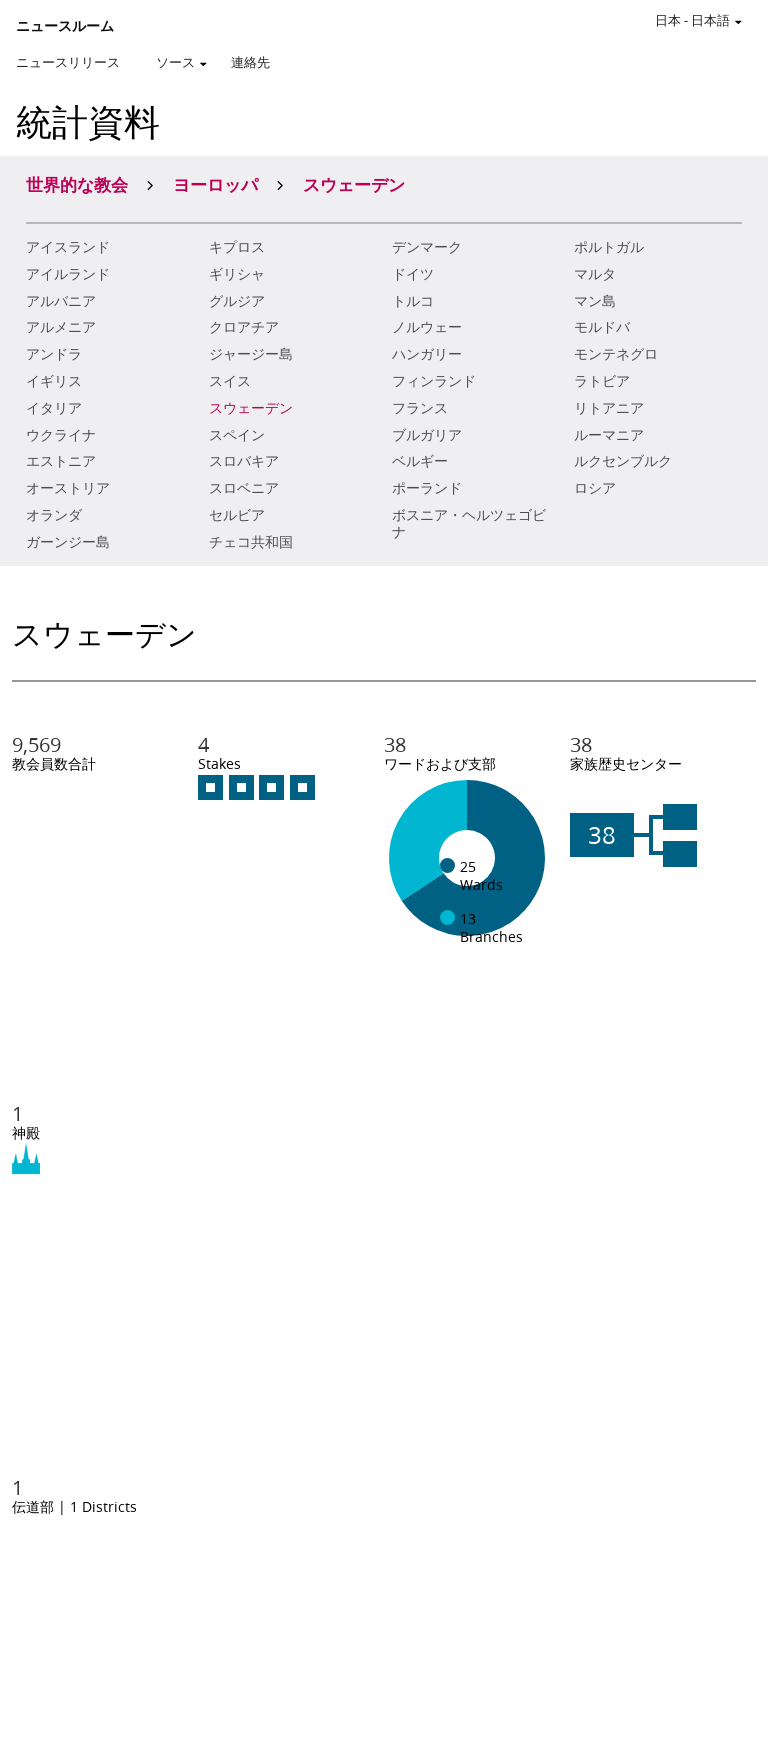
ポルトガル (609, 247)
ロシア (595, 488)
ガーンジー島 (68, 542)
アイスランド (68, 247)
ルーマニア (609, 435)
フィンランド (434, 381)
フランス (420, 408)
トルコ (413, 301)
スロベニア (244, 488)
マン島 (595, 301)
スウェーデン (251, 408)
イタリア (54, 408)
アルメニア (61, 327)
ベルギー (420, 461)
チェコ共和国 (251, 542)
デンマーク (427, 247)
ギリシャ (237, 274)
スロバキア (244, 461)
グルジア (237, 301)
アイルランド (68, 274)
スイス (230, 381)
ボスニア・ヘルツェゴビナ (469, 523)
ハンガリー (427, 354)
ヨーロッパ (215, 184)
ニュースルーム (65, 26)
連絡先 (250, 62)
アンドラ (54, 354)
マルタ (595, 274)
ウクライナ (61, 435)
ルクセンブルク (623, 461)
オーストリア (68, 488)
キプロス (237, 247)
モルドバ (602, 327)
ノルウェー (427, 327)
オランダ (54, 515)
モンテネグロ (616, 354)
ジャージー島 (251, 354)
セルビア (237, 515)
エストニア (61, 461)
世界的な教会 (77, 184)
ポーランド (427, 488)
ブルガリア (427, 435)
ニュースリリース (68, 62)
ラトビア (602, 381)
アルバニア (61, 301)
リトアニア (609, 408)
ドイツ (413, 274)
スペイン (237, 435)
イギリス (54, 381)
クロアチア (244, 327)
